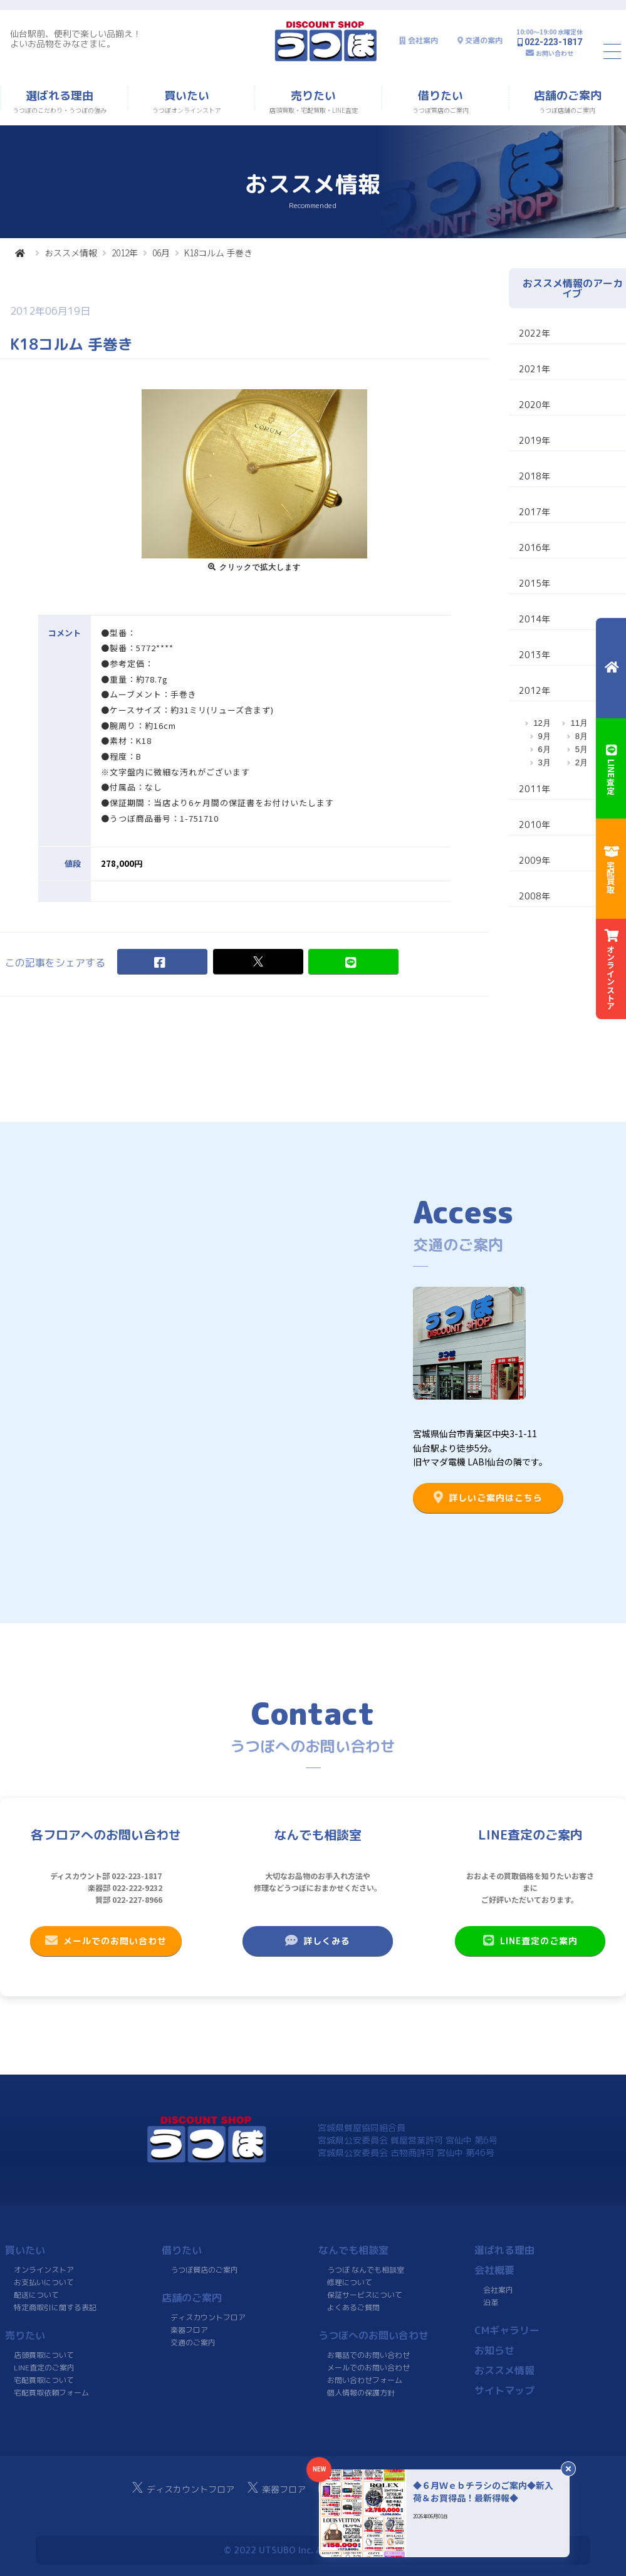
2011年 (534, 789)
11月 (578, 723)
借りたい (182, 2250)
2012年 (125, 252)
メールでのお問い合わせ (106, 1940)
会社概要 (494, 2270)
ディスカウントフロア (208, 2317)
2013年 (534, 655)
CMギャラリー (507, 2330)
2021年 (534, 369)
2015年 (534, 583)
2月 (581, 762)
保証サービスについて (364, 2295)
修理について (349, 2282)
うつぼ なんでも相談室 (365, 2269)
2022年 (534, 333)
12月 (541, 723)
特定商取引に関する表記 (55, 2307)
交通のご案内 (193, 2342)
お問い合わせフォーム (364, 2380)
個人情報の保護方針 (360, 2392)
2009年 (534, 860)
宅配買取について (44, 2380)
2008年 (534, 896)
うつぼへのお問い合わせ (373, 2335)
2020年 (534, 405)
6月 (544, 749)
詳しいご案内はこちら (488, 1497)
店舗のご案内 (192, 2298)
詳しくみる (317, 1940)
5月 (581, 749)
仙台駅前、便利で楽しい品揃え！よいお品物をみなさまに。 (76, 39)
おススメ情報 (70, 252)
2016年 (534, 547)
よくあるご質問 (352, 2307)
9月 (544, 736)
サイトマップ (504, 2390)
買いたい (25, 2250)
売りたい (25, 2335)
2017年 (534, 512)
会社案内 (423, 40)
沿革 (490, 2302)
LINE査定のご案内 (530, 1940)
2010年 (534, 824)
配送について (36, 2295)
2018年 (534, 476)
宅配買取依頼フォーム (51, 2392)
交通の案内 (484, 40)
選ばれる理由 (504, 2250)
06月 (161, 252)
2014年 (534, 619)
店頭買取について (44, 2355)
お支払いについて (44, 2282)
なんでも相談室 (353, 2250)
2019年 (534, 440)
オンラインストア (44, 2269)
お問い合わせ (554, 53)
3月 (544, 762)
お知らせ (494, 2350)
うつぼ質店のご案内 (204, 2269)
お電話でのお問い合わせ (368, 2355)
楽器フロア (189, 2330)
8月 (581, 736)
